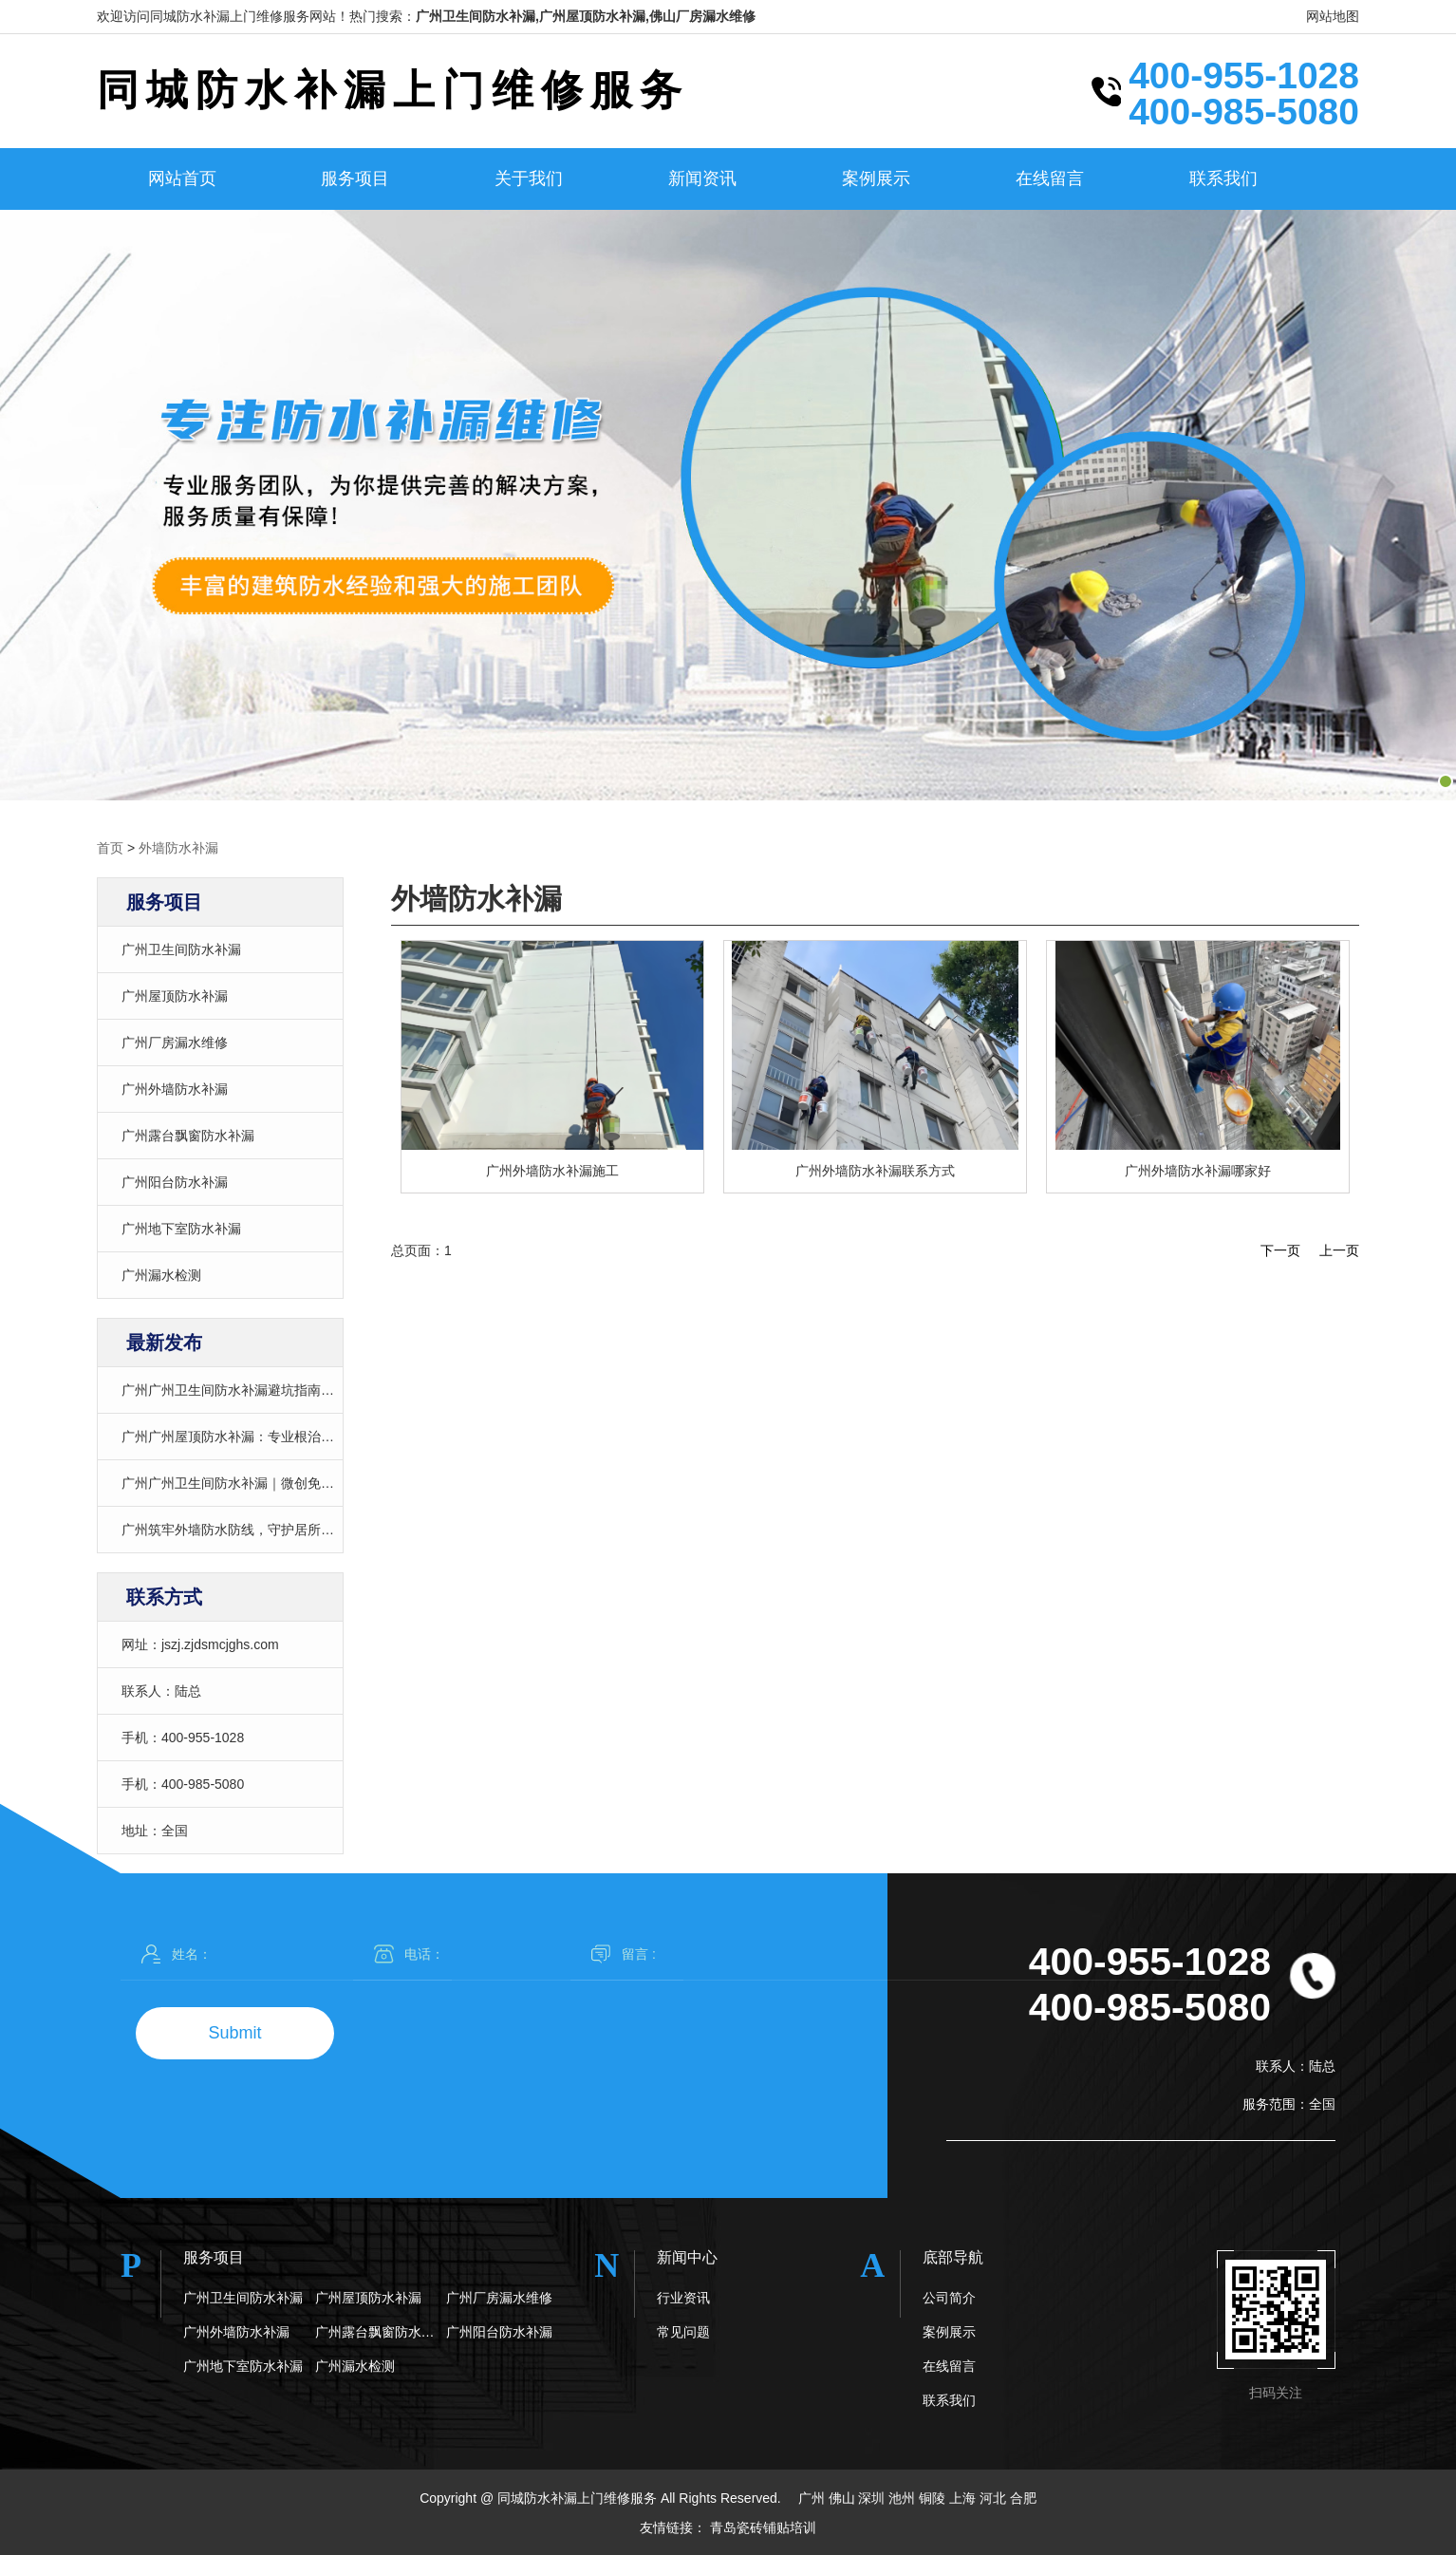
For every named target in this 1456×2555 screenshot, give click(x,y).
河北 (995, 2498)
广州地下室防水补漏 (181, 1228)
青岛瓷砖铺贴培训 (763, 2526)
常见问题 (683, 2331)
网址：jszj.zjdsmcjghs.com (200, 1644)
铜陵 (934, 2498)
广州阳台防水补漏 (174, 1182)
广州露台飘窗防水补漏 (187, 1135)
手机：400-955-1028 (182, 1737)
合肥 (1023, 2498)
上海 (964, 2498)
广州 (813, 2498)
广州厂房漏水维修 (174, 1042)
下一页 (1280, 1250)
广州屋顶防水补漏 (174, 996)
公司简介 (949, 2297)
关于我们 (529, 178)
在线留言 (1050, 178)
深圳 (873, 2498)
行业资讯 (683, 2297)
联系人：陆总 (161, 1691)
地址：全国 (154, 1830)
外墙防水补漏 (178, 847)
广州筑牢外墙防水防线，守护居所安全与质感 (254, 1529)
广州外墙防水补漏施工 (552, 1170)
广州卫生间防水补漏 (181, 949)
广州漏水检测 (161, 1275)
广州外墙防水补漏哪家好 (1198, 1170)
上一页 (1339, 1250)
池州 (903, 2498)
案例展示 (876, 178)
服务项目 (355, 178)
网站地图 (1332, 16)
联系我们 (1223, 178)
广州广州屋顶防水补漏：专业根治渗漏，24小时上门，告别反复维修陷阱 (335, 1436)
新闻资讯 (702, 178)
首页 (110, 847)
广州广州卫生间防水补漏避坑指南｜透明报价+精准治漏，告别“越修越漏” (336, 1390)
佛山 (844, 2498)
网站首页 (182, 178)
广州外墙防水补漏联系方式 (875, 1170)
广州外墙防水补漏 (174, 1089)
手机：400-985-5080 (182, 1784)
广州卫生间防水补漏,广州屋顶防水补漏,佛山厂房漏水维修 (586, 16)
